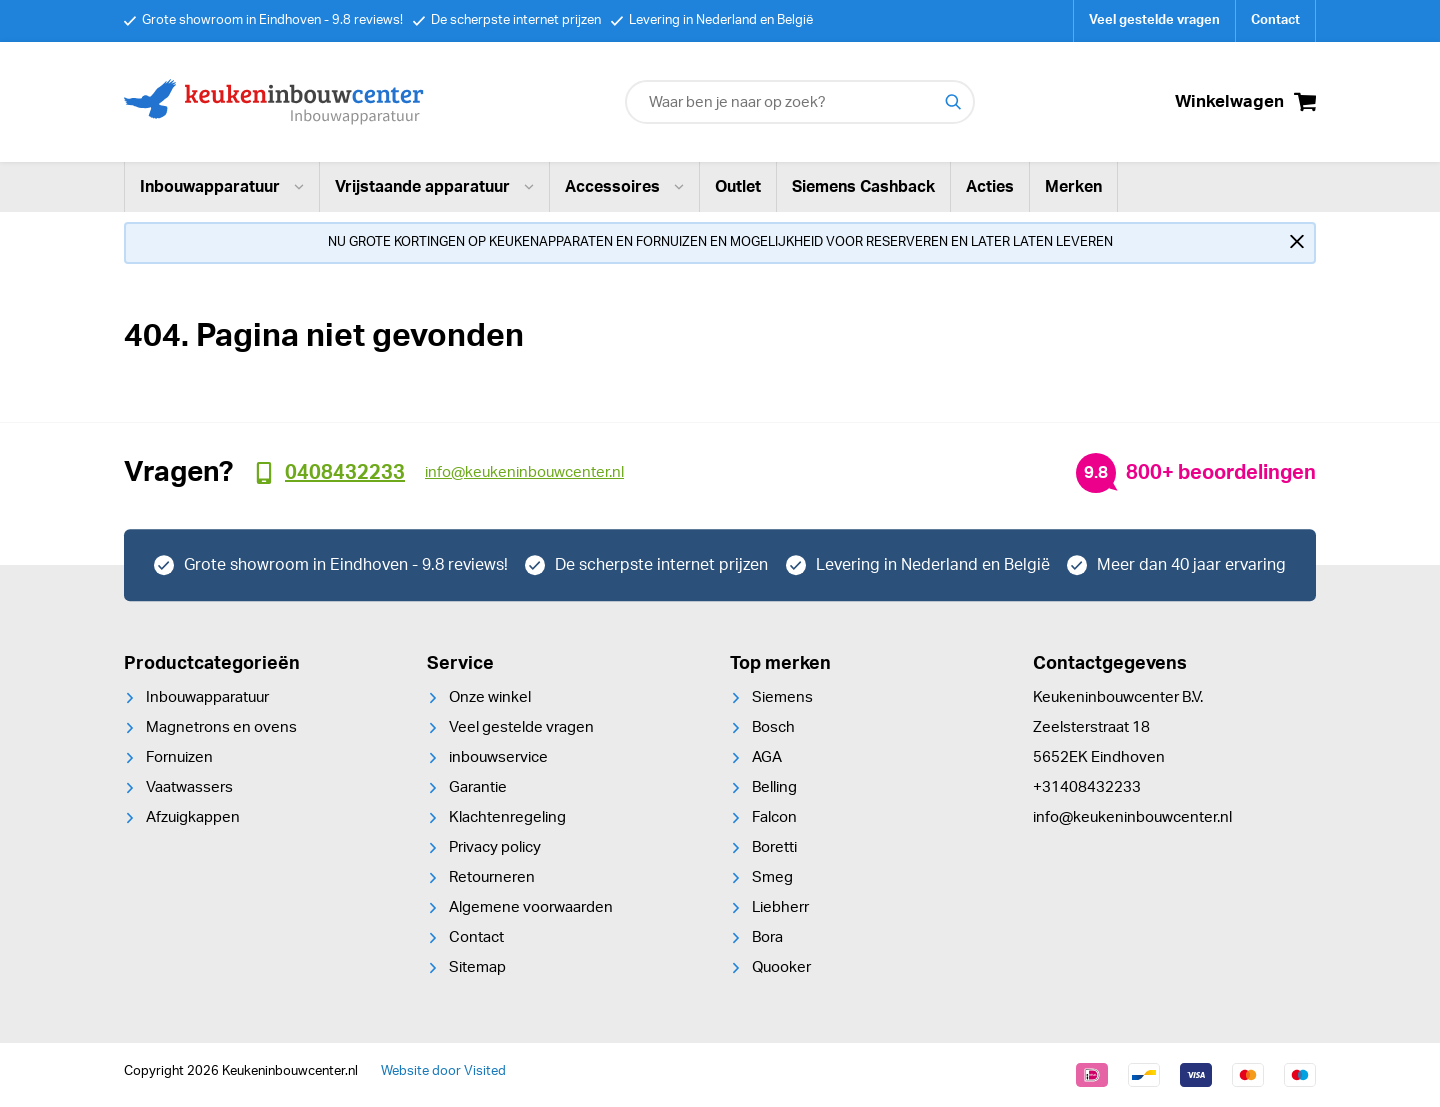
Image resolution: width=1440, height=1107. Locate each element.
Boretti (774, 847)
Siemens (782, 697)
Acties (990, 187)
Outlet (738, 187)
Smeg (772, 877)
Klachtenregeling (507, 817)
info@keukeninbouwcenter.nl (1132, 817)
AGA (767, 757)
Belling (774, 787)
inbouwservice (498, 757)
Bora (767, 937)
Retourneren (492, 877)
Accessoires (624, 187)
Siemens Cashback (863, 187)
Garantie (478, 787)
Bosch (773, 727)
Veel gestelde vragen (1154, 20)
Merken (1073, 187)
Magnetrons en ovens (221, 727)
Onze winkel (490, 697)
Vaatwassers (189, 787)
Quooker (781, 967)
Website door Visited (443, 1071)
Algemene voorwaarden (531, 907)
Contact (1275, 20)
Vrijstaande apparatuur (434, 187)
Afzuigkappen (193, 817)
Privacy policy (495, 847)
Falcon (774, 817)
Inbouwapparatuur (222, 187)
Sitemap (477, 967)
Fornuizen (179, 757)
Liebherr (780, 907)
